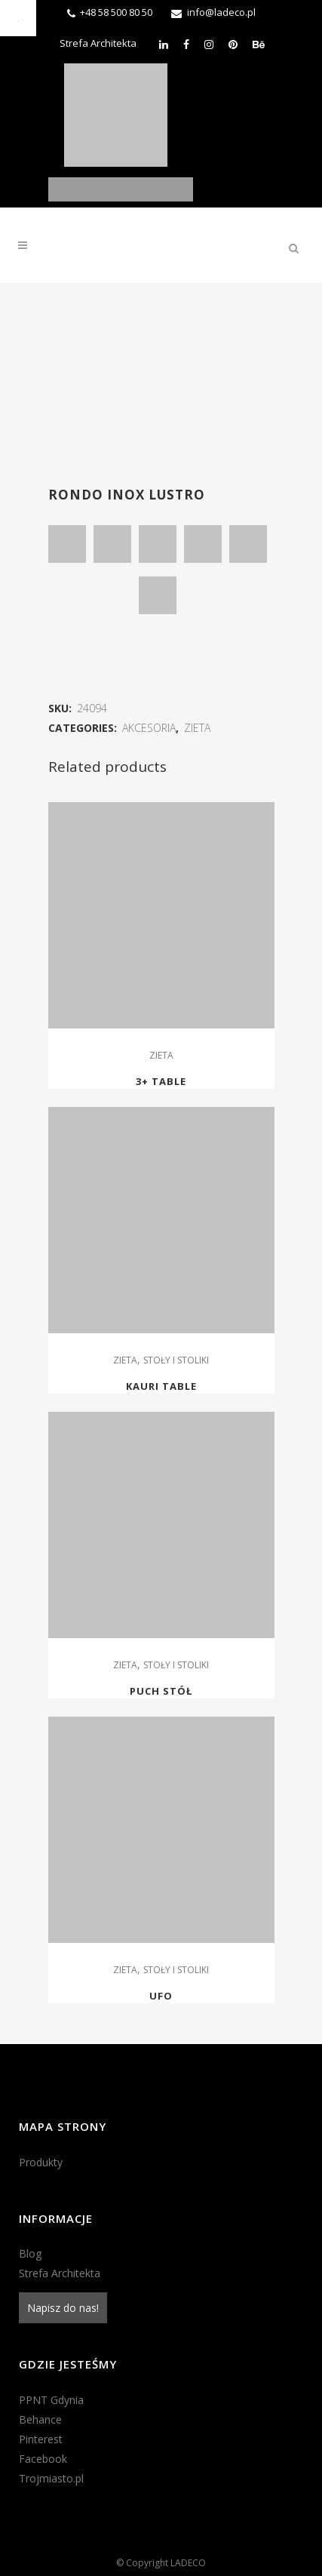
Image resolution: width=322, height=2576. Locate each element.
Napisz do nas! (63, 2308)
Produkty (41, 2162)
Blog (30, 2253)
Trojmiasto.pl (51, 2478)
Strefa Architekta (98, 43)
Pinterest (41, 2439)
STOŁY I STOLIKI (176, 1360)
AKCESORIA (149, 728)
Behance (40, 2419)
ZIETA (197, 728)
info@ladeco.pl (221, 12)
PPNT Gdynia (51, 2400)
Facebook (43, 2459)
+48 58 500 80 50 (116, 12)
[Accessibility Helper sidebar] (18, 18)
